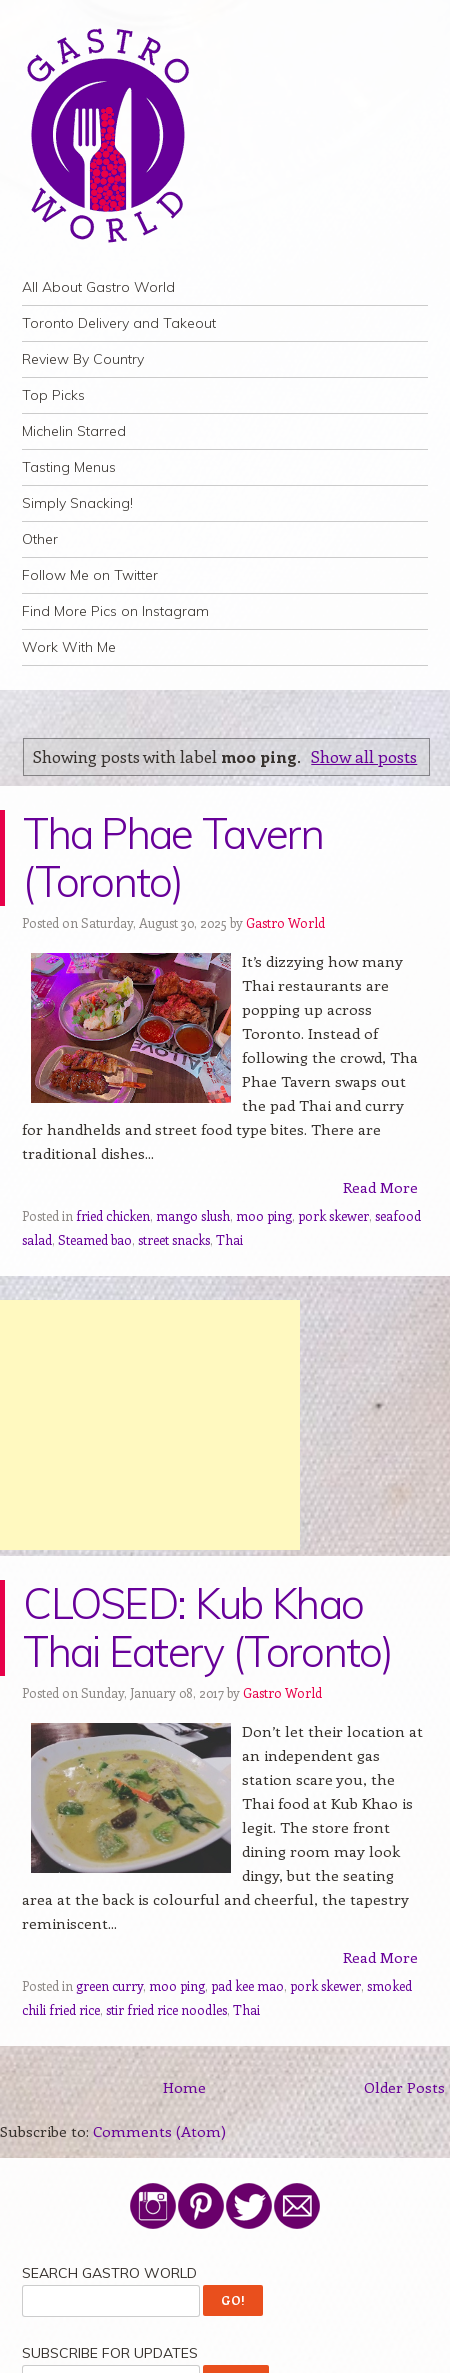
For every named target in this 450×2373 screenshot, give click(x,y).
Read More (380, 1187)
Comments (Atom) (159, 2131)
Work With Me (69, 647)
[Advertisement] (150, 1425)
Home (184, 2087)
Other (40, 539)
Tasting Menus (69, 467)
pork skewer (333, 1215)
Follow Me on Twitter (90, 575)
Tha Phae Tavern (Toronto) (173, 857)
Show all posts (364, 756)
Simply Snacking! (77, 503)
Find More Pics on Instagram (115, 611)
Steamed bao (95, 1239)
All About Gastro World (98, 287)
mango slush (193, 1215)
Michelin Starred (74, 431)
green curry (109, 1985)
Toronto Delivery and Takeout (119, 323)
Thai (229, 1239)
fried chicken (113, 1215)
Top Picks (53, 395)
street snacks (174, 1239)
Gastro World (285, 922)
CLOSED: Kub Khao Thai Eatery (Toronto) (207, 1627)
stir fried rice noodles (166, 2009)
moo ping (264, 1215)
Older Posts (404, 2087)
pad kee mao (247, 1985)
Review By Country (83, 359)
